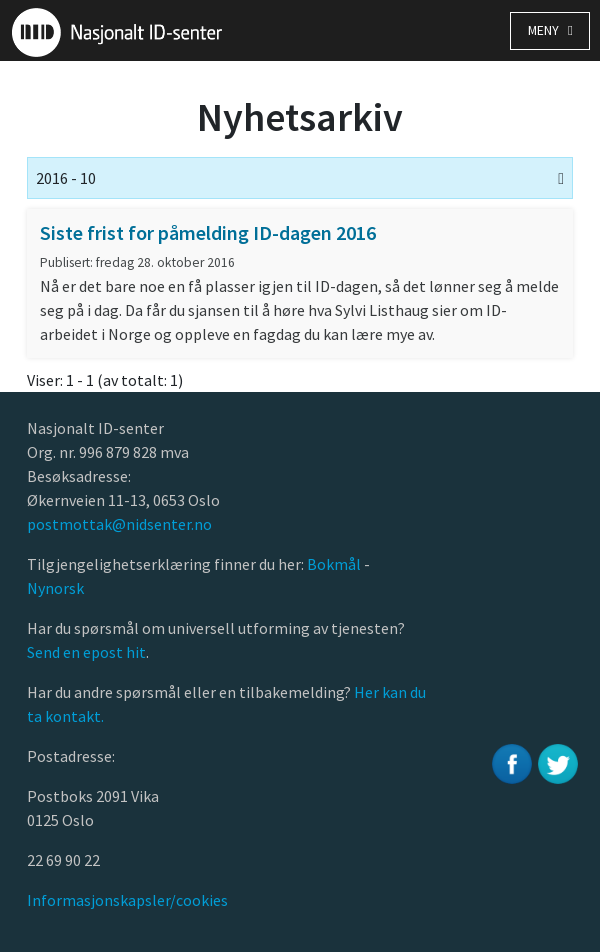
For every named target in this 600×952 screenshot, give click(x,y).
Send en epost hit (86, 652)
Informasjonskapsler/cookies (127, 900)
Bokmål (335, 564)
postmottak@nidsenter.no (119, 524)
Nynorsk (57, 588)
